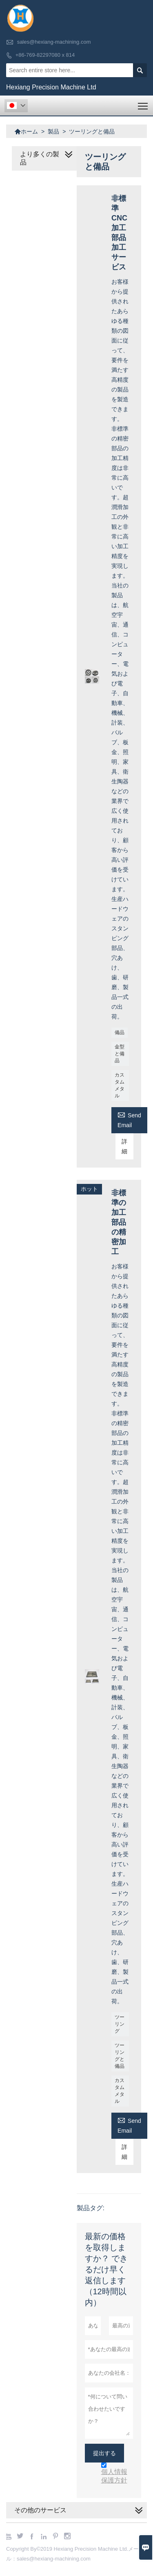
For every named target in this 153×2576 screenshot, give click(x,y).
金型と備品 (119, 1053)
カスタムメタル (119, 1085)
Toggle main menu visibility (143, 103)
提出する (104, 2453)
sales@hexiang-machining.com (54, 42)
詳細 (124, 1146)
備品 (119, 1032)
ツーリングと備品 (119, 2055)
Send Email (129, 1119)
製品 (53, 131)
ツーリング (119, 2024)
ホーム (26, 131)
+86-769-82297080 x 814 (45, 55)
